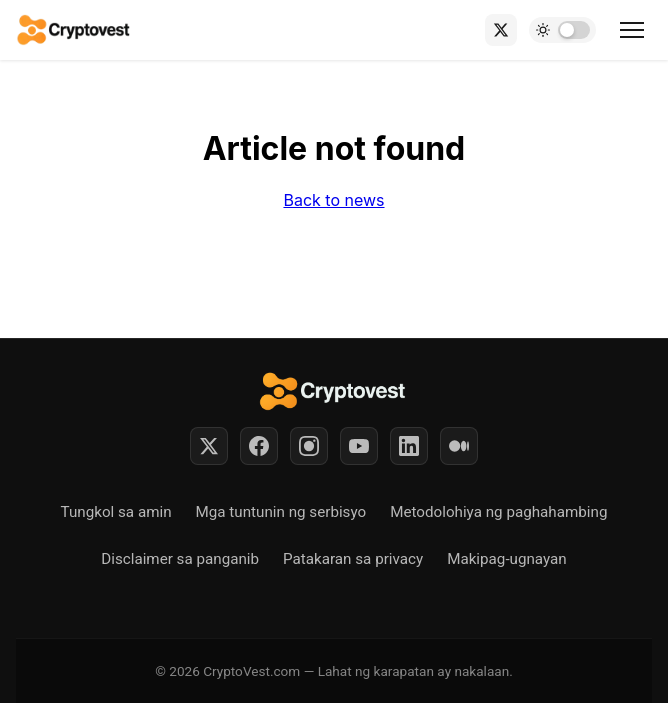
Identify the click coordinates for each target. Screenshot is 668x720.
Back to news (333, 200)
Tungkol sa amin (116, 512)
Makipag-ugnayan (507, 559)
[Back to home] (74, 30)
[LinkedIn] (409, 446)
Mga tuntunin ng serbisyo (281, 512)
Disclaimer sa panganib (180, 559)
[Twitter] (209, 446)
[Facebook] (259, 446)
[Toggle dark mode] (562, 30)
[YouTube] (359, 446)
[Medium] (459, 446)
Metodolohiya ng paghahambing (498, 512)
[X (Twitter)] (501, 30)
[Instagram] (309, 446)
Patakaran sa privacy (353, 559)
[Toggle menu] (632, 30)
